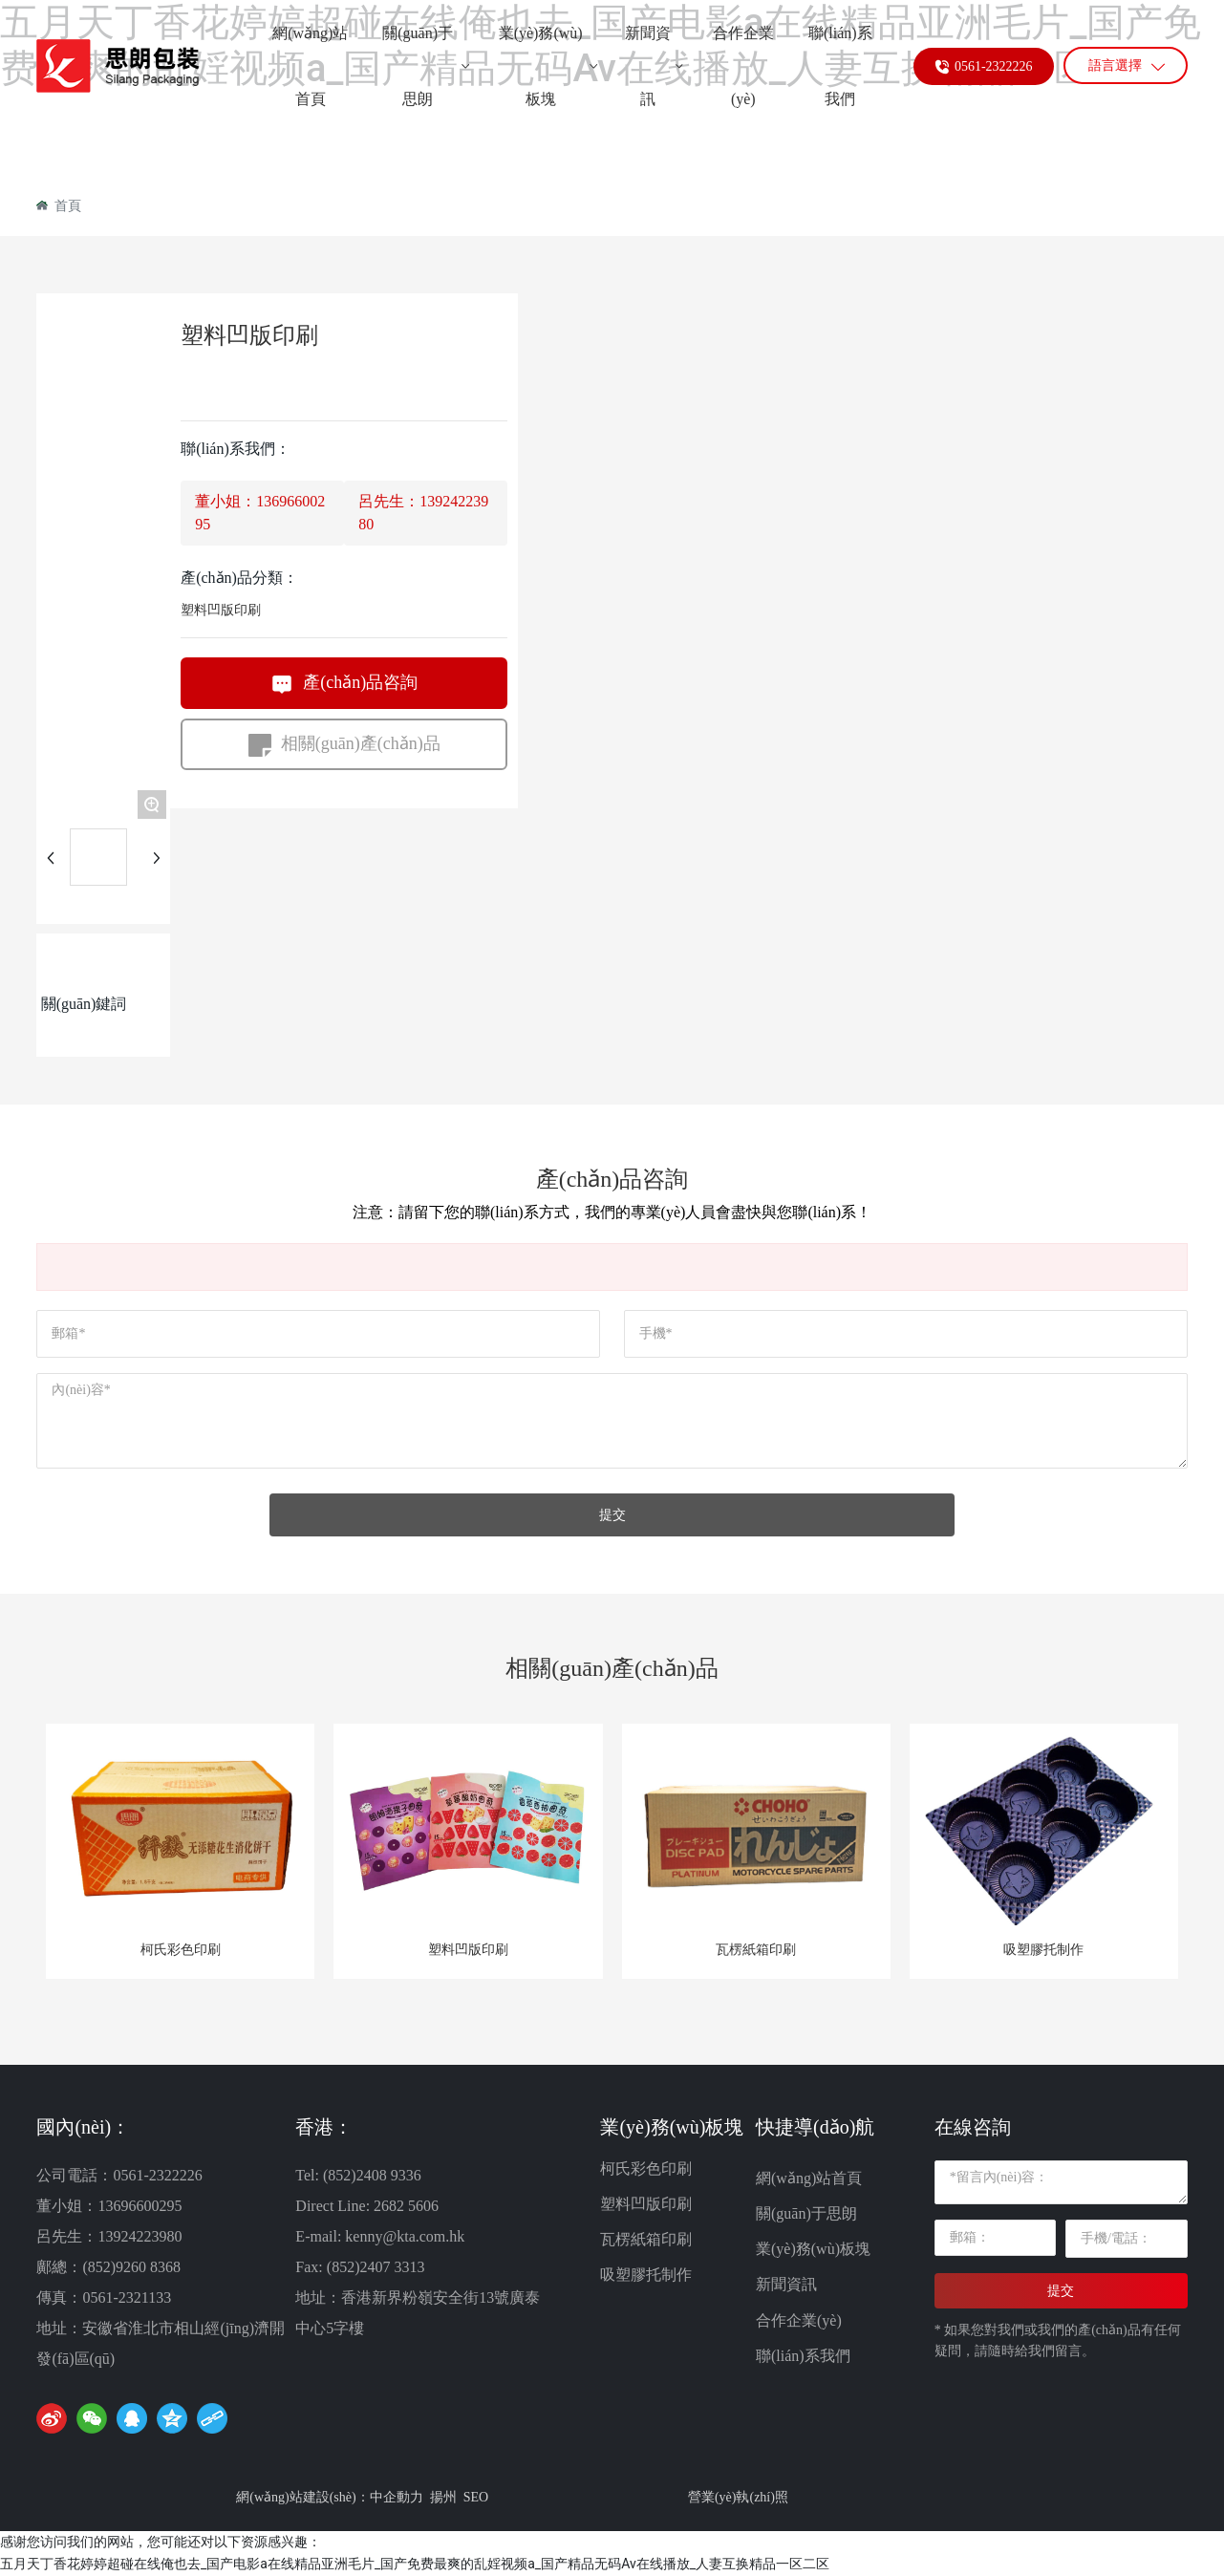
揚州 (443, 2497)
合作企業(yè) (799, 2320)
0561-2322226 (994, 86)
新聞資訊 (786, 2284)
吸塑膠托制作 (1043, 1950)
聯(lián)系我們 (803, 2356)
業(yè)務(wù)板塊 (813, 2249)
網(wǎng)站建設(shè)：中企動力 (329, 2497)
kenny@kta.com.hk (404, 2236)
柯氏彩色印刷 (180, 1950)
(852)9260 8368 (131, 2267)
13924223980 (139, 2236)
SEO (475, 2497)
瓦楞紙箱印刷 (756, 1950)
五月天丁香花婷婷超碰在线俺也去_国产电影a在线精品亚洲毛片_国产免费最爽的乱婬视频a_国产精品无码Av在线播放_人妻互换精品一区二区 (414, 2563)
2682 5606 (406, 2206)
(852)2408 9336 (370, 2175)
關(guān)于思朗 (806, 2213)
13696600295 (139, 2206)
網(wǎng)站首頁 (809, 2178)
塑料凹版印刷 (221, 610)
